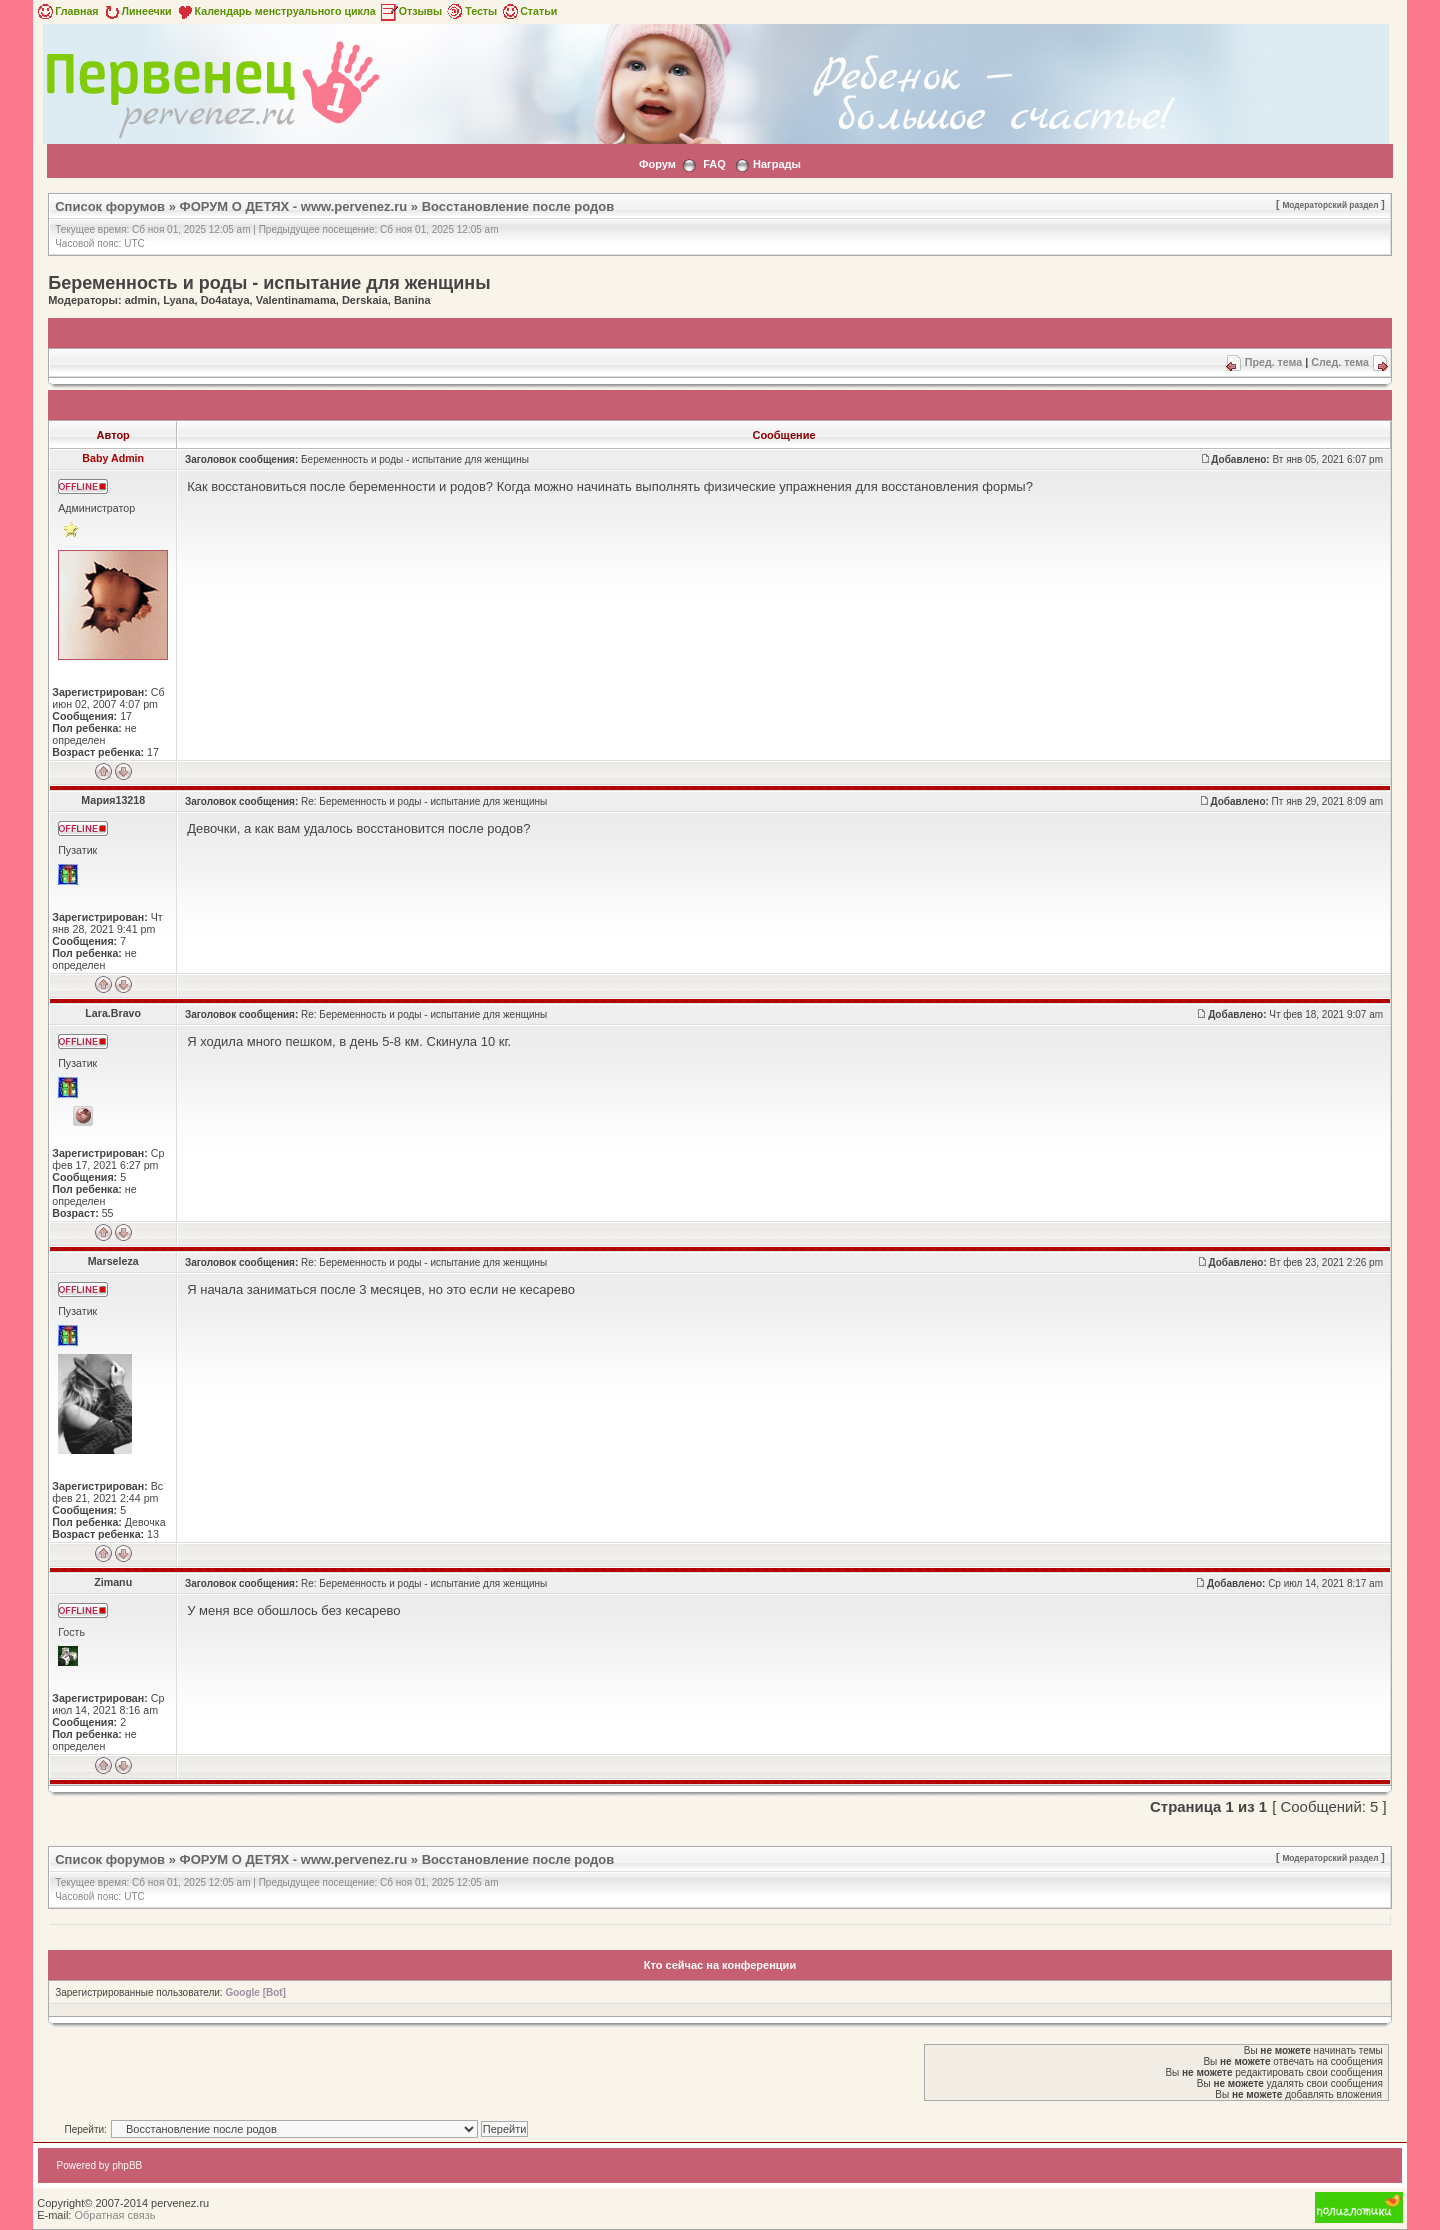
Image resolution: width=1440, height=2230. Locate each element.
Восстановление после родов (518, 206)
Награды (777, 164)
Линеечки (137, 11)
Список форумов (110, 206)
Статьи (528, 11)
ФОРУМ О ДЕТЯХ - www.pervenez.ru (294, 206)
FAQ (714, 164)
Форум (657, 164)
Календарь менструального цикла (275, 11)
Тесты (471, 11)
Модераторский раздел (1330, 205)
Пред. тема (1273, 362)
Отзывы (411, 11)
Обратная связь (114, 2215)
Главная (66, 11)
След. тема (1340, 362)
